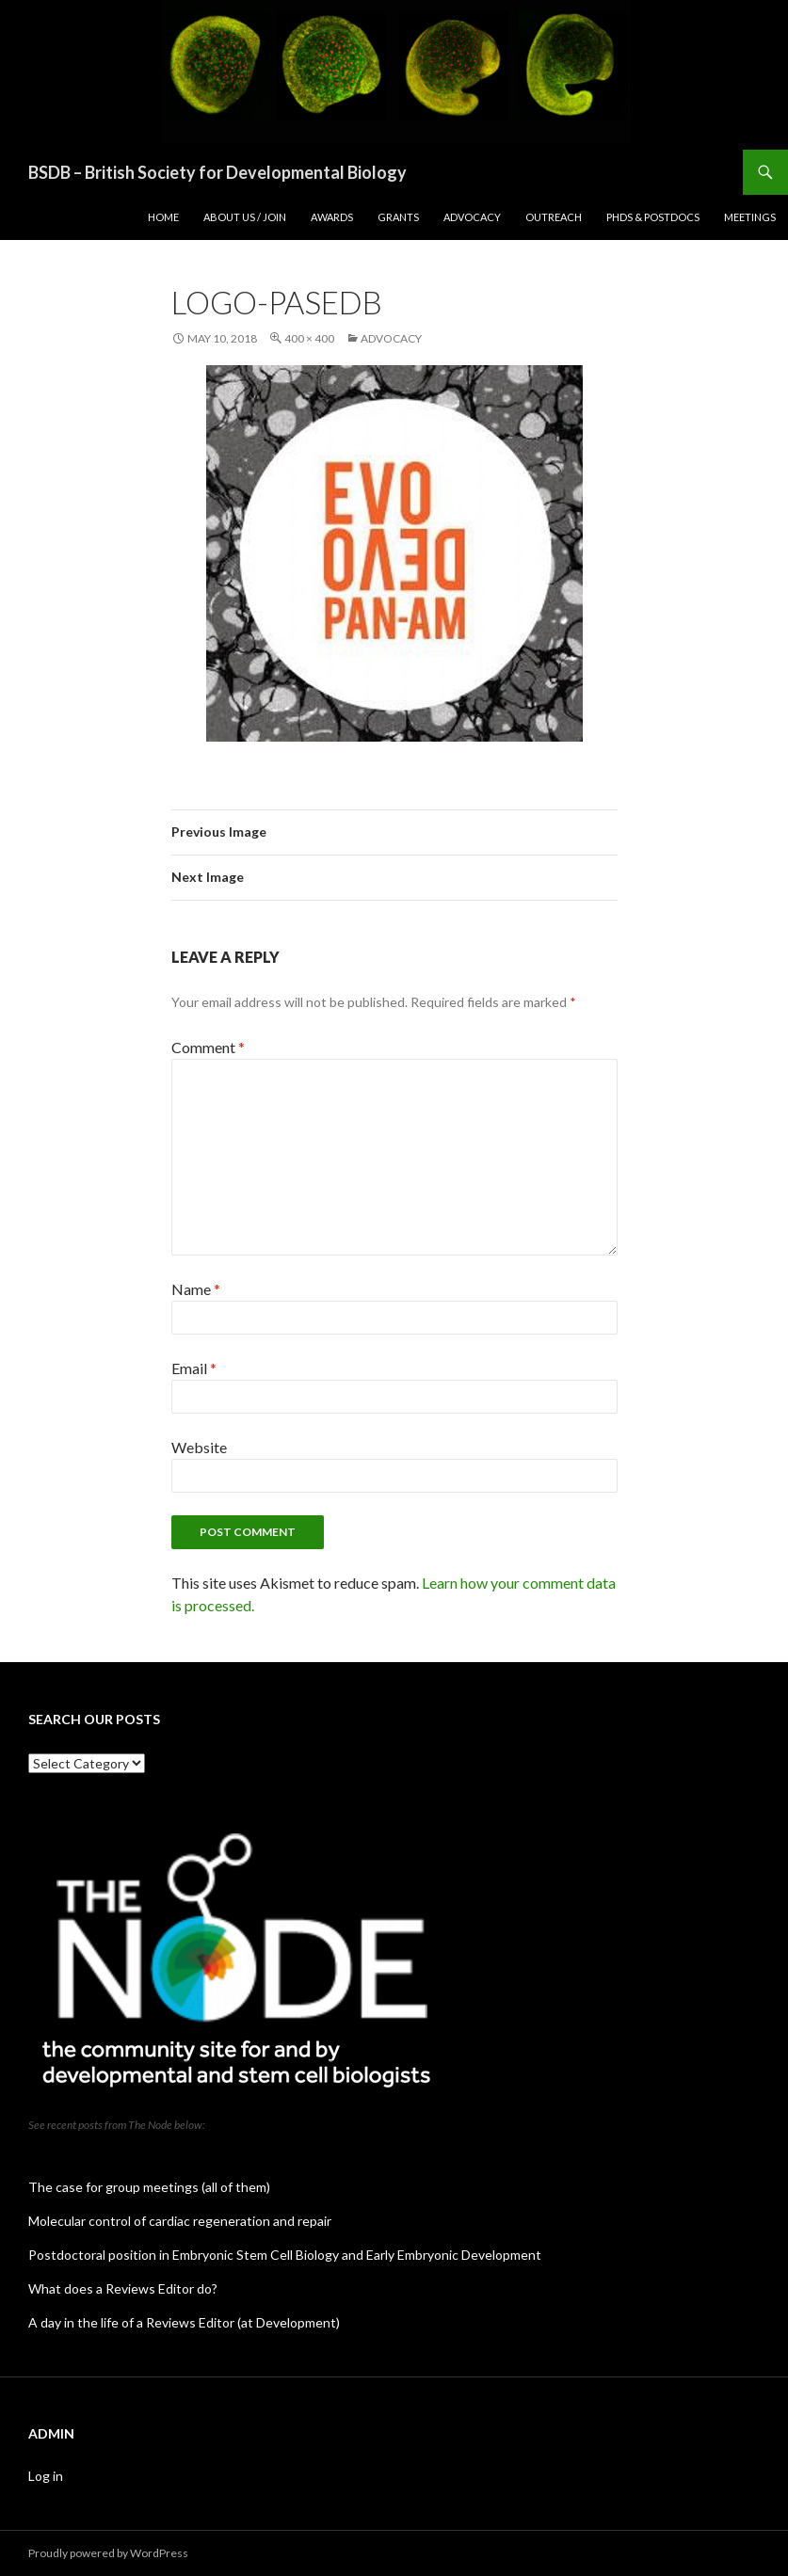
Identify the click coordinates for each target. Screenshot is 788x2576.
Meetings (750, 217)
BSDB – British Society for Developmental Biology (217, 172)
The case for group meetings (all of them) (149, 2187)
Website (199, 1447)
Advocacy (472, 217)
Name (195, 1289)
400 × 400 (309, 338)
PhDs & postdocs (653, 217)
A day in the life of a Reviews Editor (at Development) (184, 2322)
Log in (45, 2476)
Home (163, 217)
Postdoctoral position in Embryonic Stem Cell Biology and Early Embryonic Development (284, 2255)
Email (194, 1368)
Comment (208, 1047)
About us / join (244, 217)
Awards (332, 217)
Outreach (553, 217)
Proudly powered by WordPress (108, 2553)
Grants (398, 217)
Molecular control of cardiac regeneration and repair (179, 2221)
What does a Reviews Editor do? (122, 2288)
